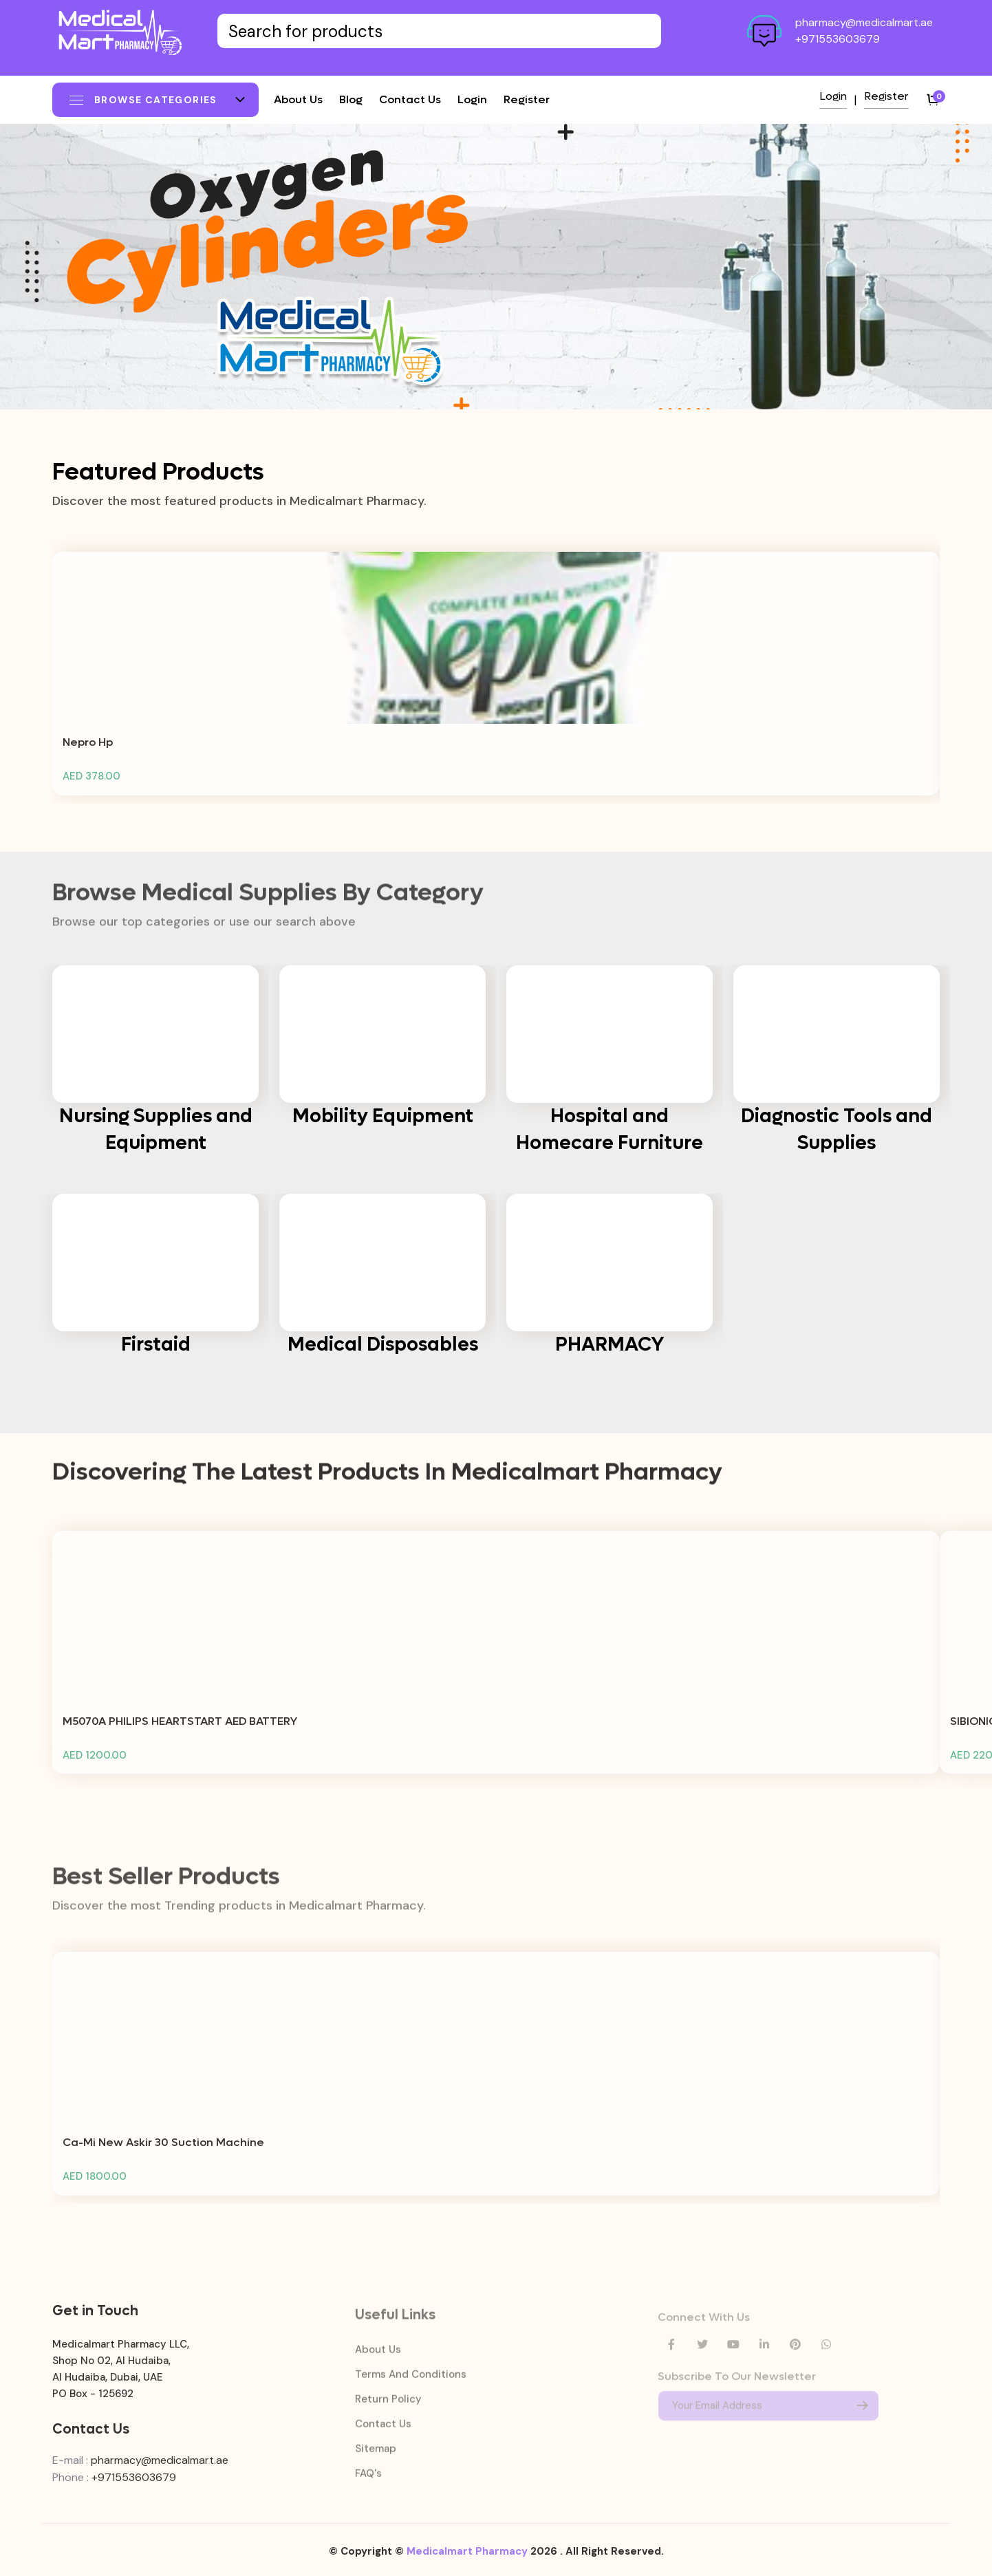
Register (527, 99)
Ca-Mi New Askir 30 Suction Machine (163, 2152)
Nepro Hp (88, 752)
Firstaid (156, 1344)
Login (472, 99)
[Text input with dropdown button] (439, 31)
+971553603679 (837, 39)
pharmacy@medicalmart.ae (864, 22)
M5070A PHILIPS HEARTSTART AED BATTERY (180, 1731)
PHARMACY (609, 1344)
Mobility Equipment (382, 1116)
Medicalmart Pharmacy (467, 2561)
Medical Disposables (383, 1344)
